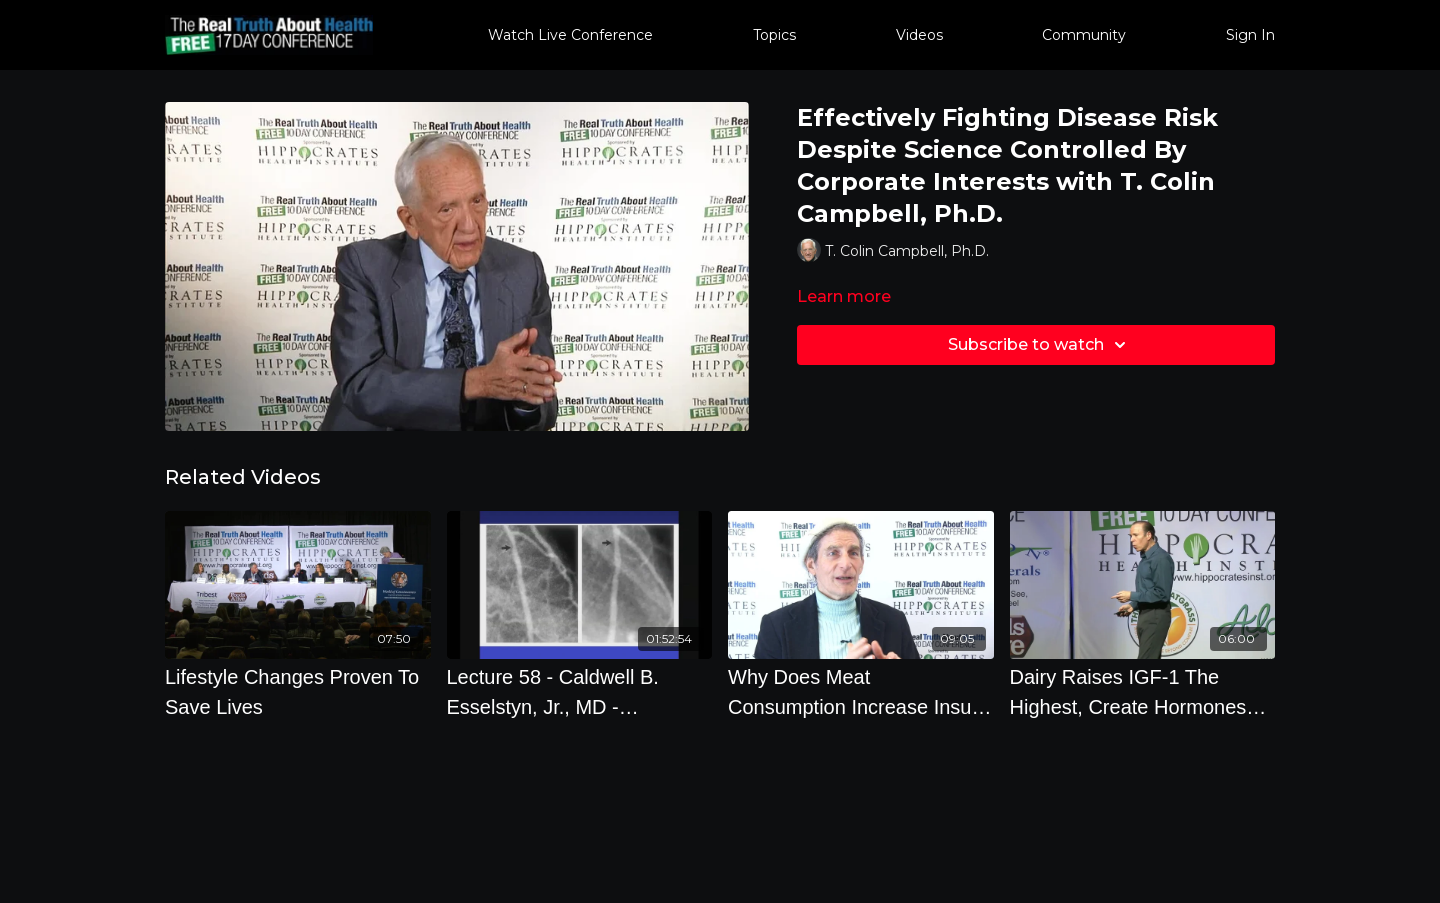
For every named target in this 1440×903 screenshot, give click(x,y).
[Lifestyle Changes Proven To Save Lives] (298, 692)
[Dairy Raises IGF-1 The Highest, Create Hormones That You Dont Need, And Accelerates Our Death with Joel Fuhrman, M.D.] (1143, 692)
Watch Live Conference (570, 35)
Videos (919, 35)
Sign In (1250, 35)
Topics (774, 35)
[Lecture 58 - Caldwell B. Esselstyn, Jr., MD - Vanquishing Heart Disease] (580, 692)
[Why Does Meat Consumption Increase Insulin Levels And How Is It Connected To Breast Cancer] (861, 692)
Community (1084, 35)
